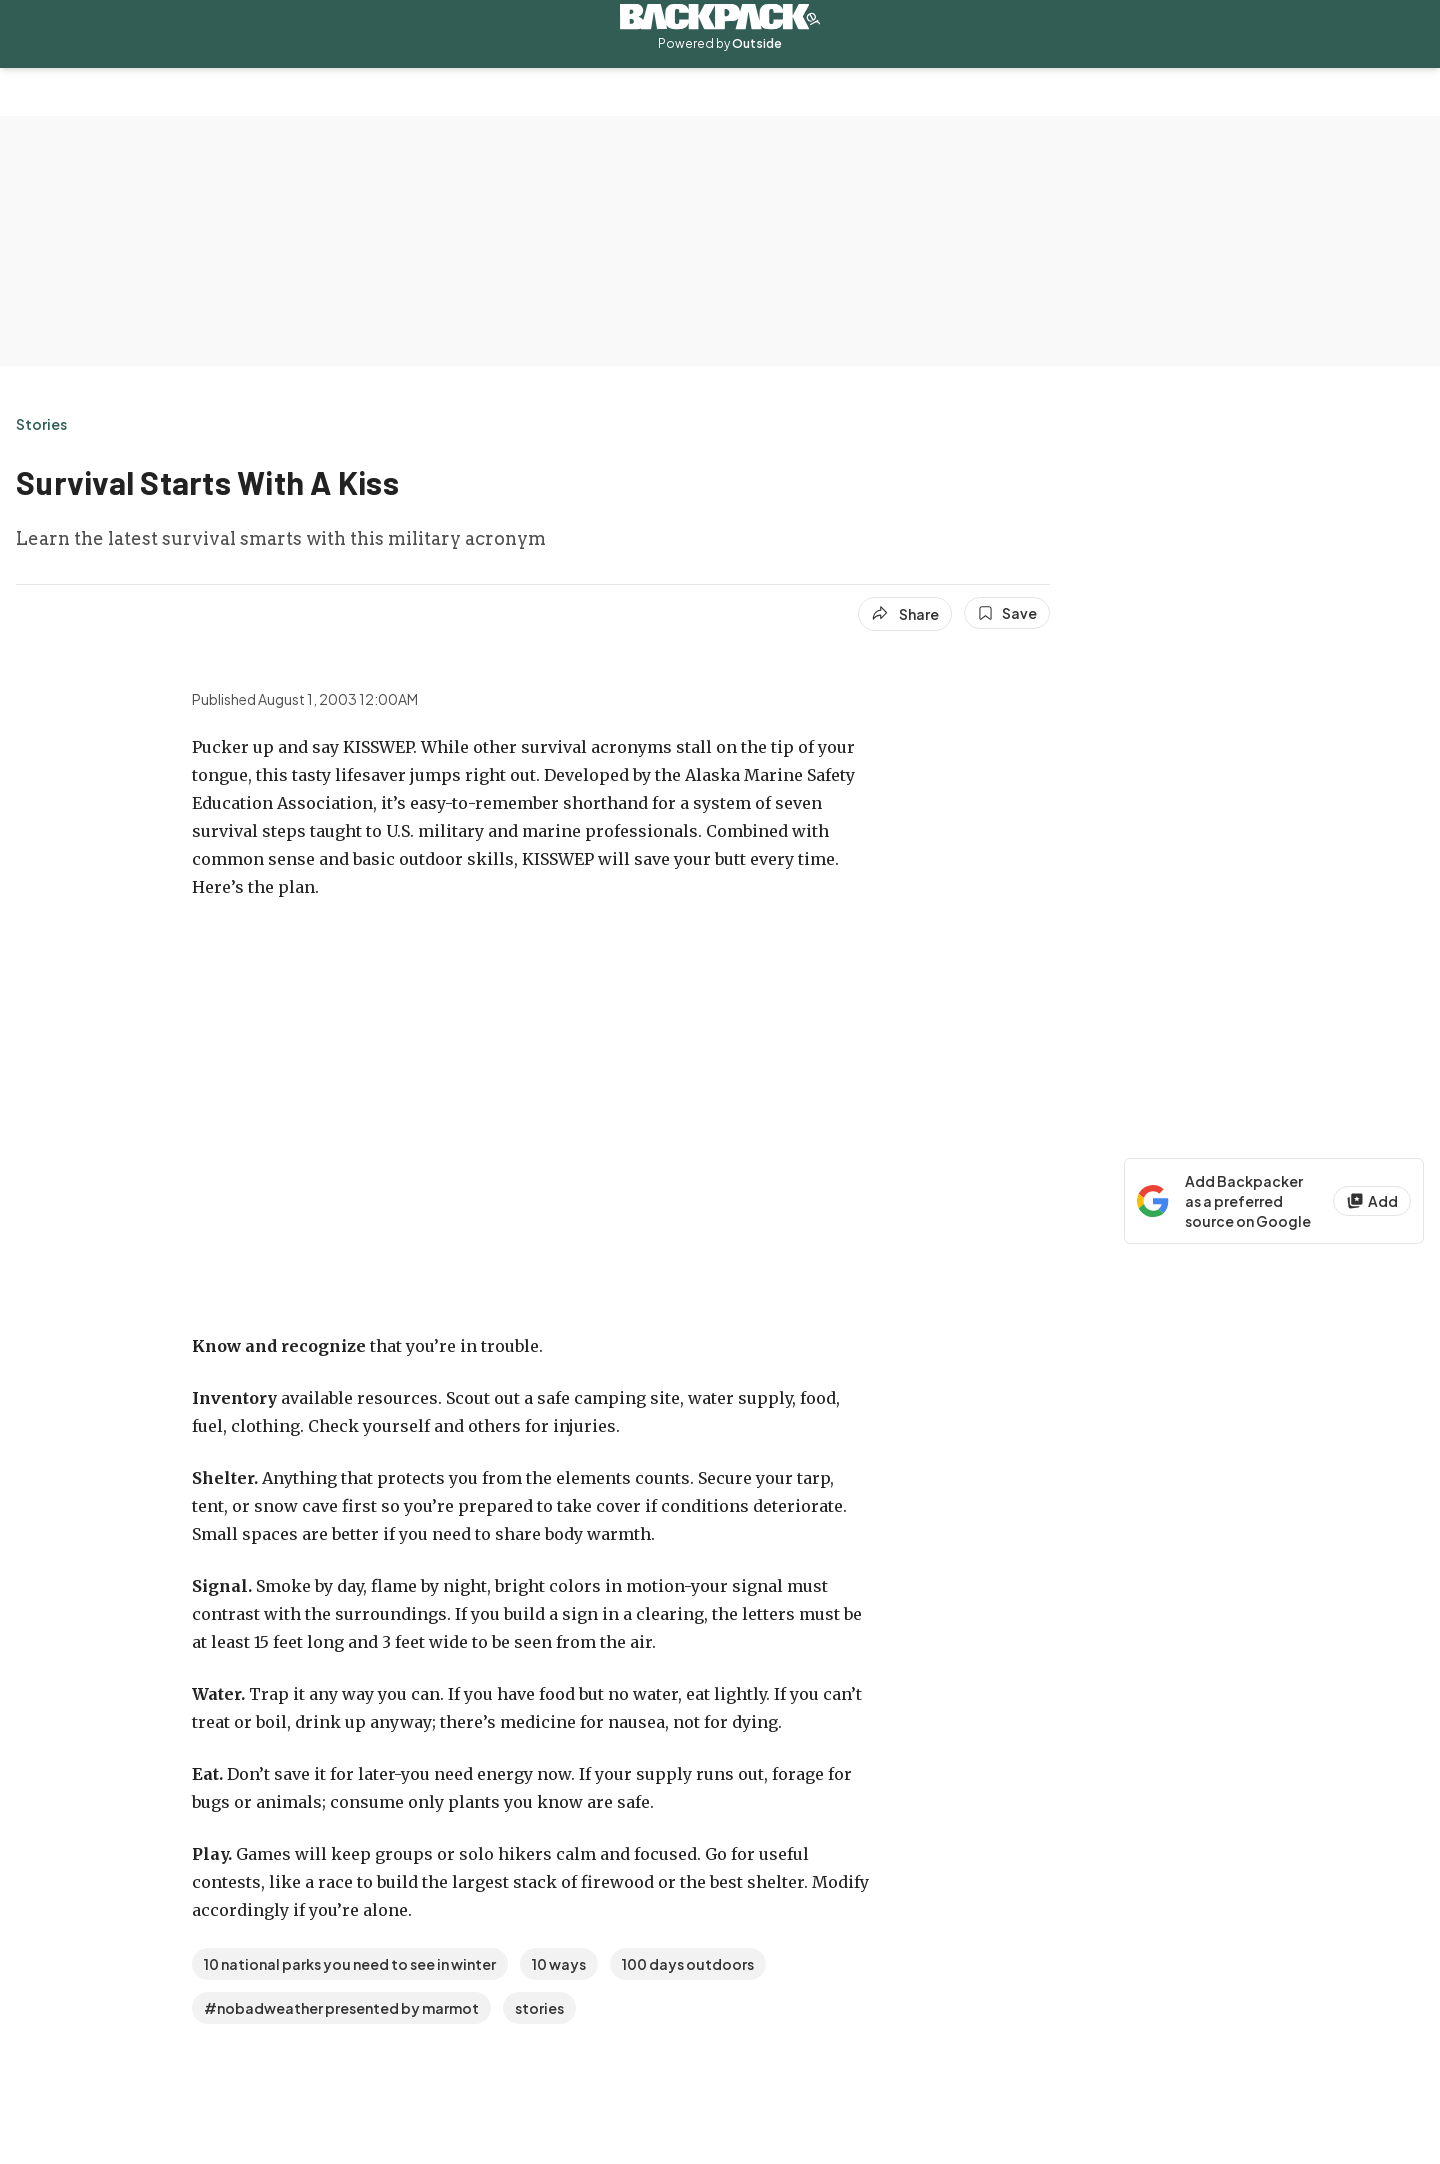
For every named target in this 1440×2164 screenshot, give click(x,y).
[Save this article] (1007, 613)
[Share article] (905, 614)
